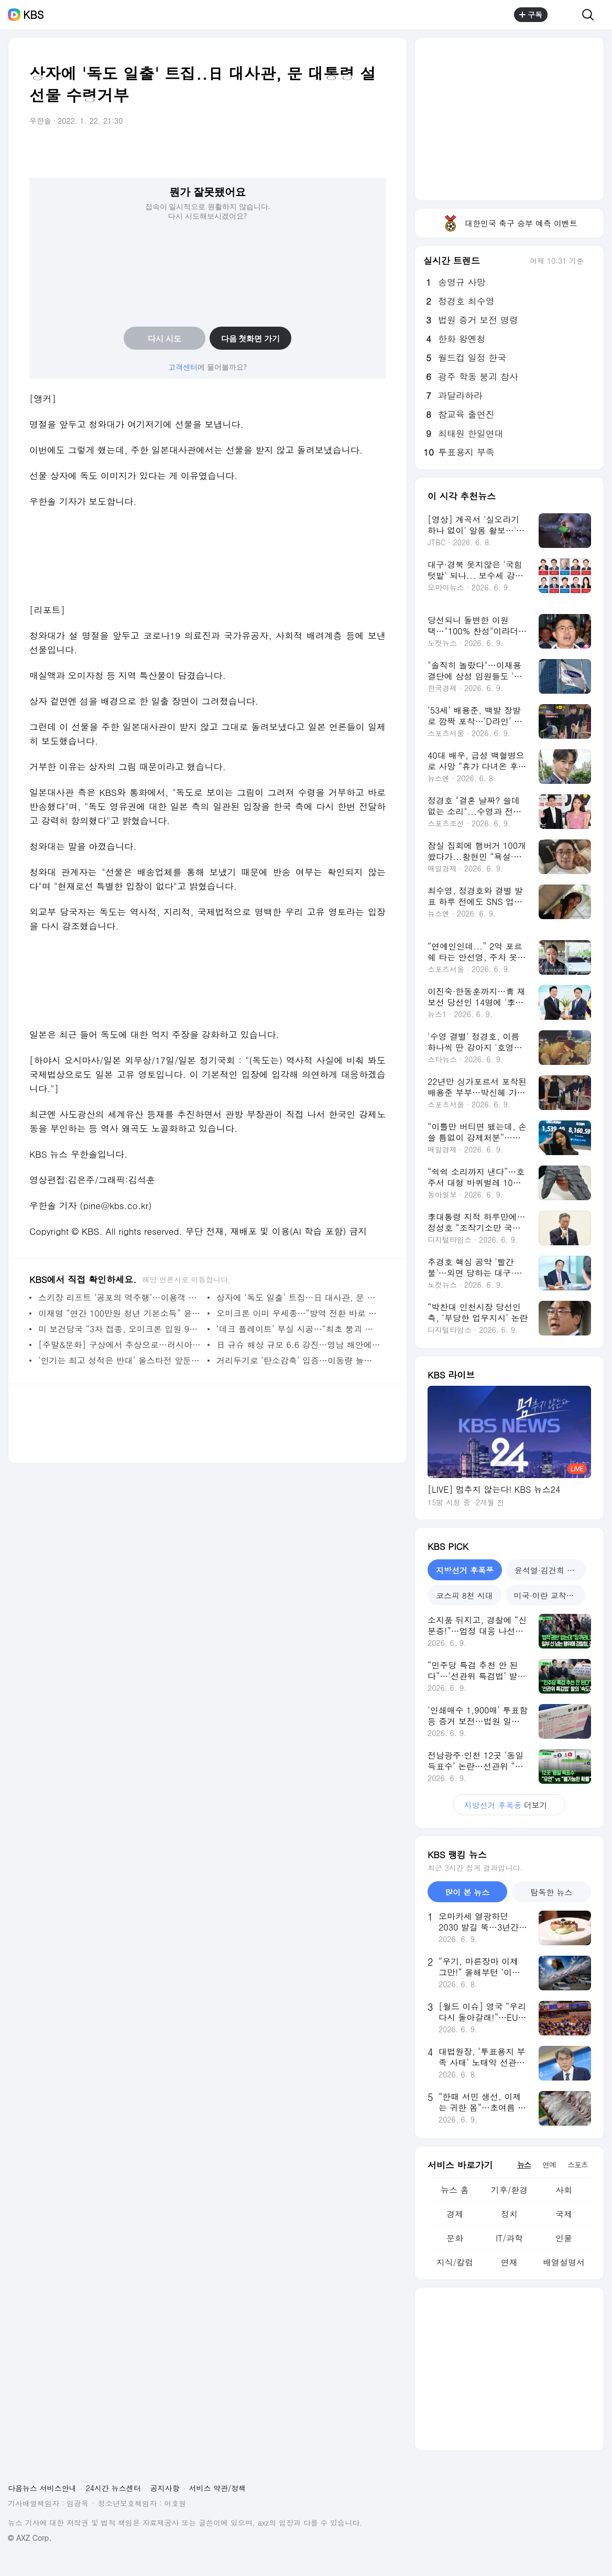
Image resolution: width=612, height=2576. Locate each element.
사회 (563, 2190)
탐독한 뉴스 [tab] (551, 1892)
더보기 (509, 1805)
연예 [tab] (549, 2164)
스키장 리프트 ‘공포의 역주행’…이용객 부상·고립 (120, 1297)
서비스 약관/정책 (217, 2488)
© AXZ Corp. (29, 2538)
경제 (454, 2214)
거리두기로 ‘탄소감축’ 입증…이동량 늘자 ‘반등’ (298, 1360)
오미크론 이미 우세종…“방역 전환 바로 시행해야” (298, 1313)
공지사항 (165, 2488)
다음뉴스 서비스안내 (42, 2488)
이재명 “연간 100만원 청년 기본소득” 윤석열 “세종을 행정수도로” (120, 1313)
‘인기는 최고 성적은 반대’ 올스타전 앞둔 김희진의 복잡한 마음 (120, 1360)
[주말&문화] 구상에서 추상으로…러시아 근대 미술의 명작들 (120, 1345)
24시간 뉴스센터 (113, 2488)
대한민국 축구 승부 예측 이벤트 (509, 223)
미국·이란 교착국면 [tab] (548, 1595)
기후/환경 (509, 2190)
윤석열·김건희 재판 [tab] (549, 1570)
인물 (563, 2238)
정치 (509, 2214)
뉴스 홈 (454, 2190)
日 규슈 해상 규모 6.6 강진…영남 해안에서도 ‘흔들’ (298, 1345)
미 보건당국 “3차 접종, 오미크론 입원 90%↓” (120, 1329)
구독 (530, 14)
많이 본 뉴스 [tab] (467, 1892)
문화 (454, 2238)
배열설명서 (564, 2262)
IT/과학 (509, 2238)
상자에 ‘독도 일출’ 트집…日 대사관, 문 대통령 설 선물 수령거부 (298, 1297)
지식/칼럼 (455, 2262)
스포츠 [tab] (577, 2164)
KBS (33, 14)
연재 (509, 2262)
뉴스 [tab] (524, 2164)
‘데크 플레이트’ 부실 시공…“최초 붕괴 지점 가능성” (298, 1329)
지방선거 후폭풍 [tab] (465, 1570)
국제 (563, 2214)
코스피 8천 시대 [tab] (464, 1595)
